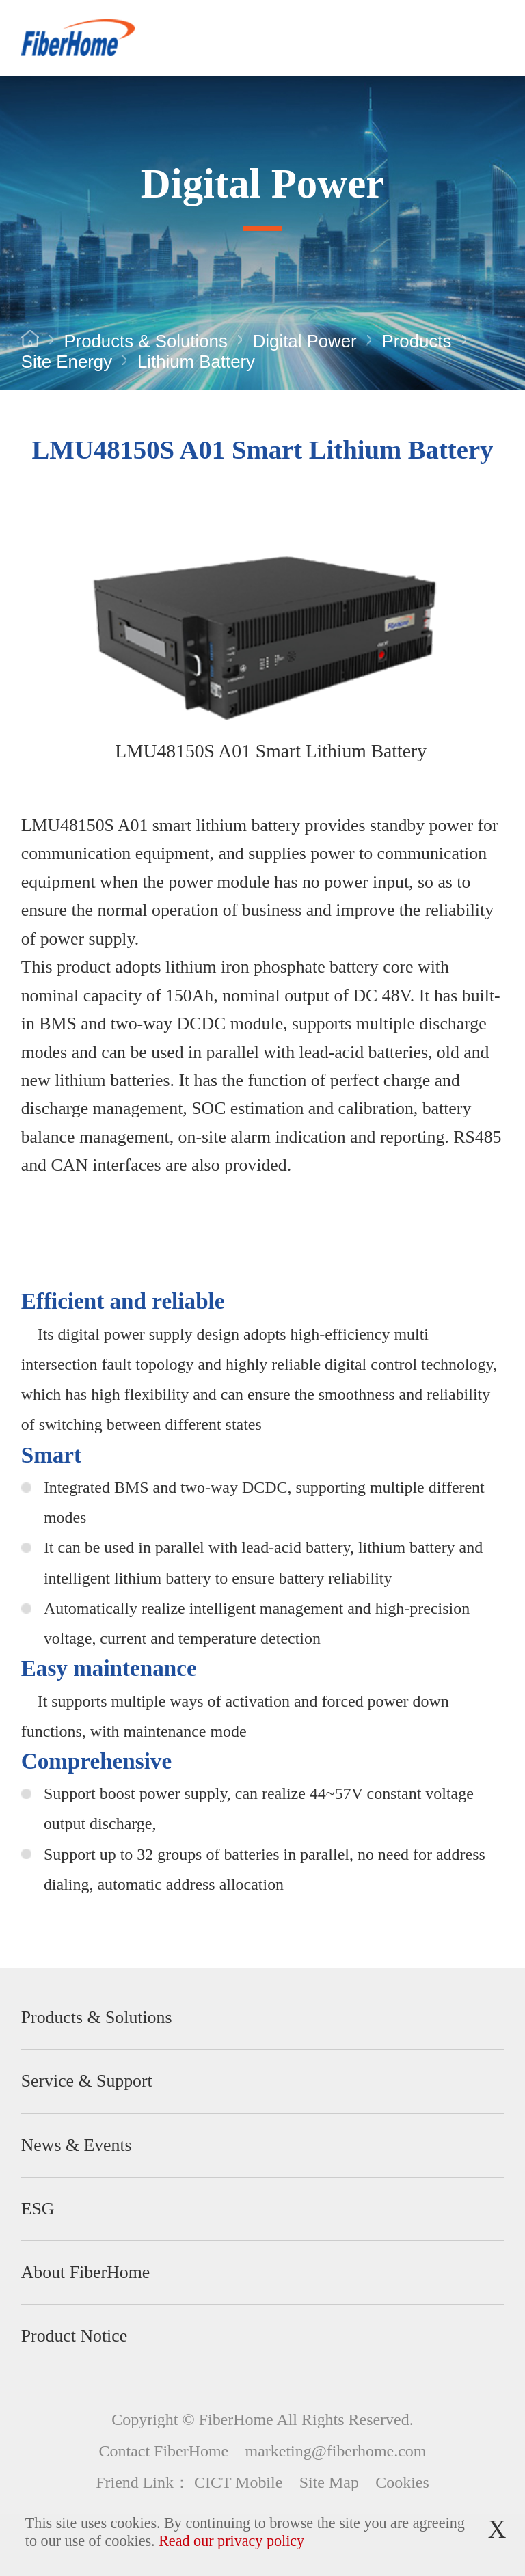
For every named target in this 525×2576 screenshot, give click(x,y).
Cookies (402, 2482)
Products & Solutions (145, 341)
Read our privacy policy (231, 2540)
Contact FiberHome (164, 2451)
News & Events (76, 2145)
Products (417, 341)
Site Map (329, 2482)
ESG (38, 2209)
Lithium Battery (196, 362)
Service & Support (86, 2081)
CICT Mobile (238, 2482)
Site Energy (66, 362)
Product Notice (74, 2336)
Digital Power (305, 341)
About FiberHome (85, 2272)
